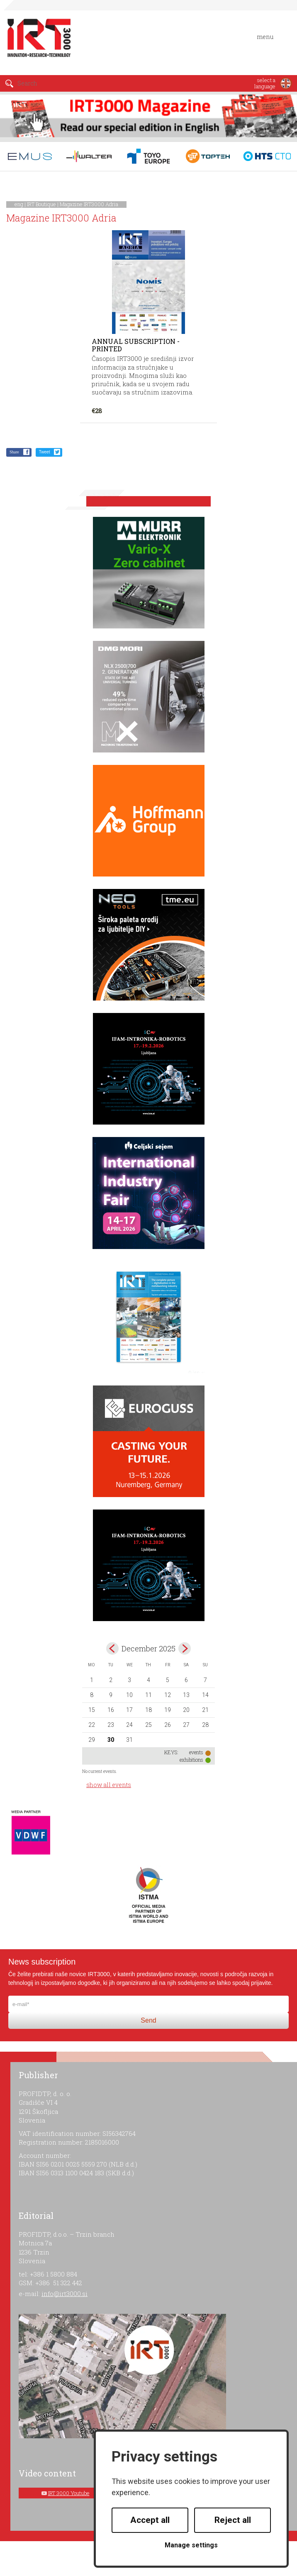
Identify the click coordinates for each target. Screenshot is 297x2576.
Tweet (44, 452)
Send (148, 2020)
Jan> (184, 1648)
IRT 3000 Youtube (69, 2493)
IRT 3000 (39, 40)
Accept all (150, 2520)
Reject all (232, 2520)
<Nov (112, 1648)
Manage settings (191, 2545)
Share (14, 452)
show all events (108, 1785)
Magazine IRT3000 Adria (89, 204)
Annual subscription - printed (136, 345)
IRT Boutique (41, 204)
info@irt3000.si (64, 2293)
